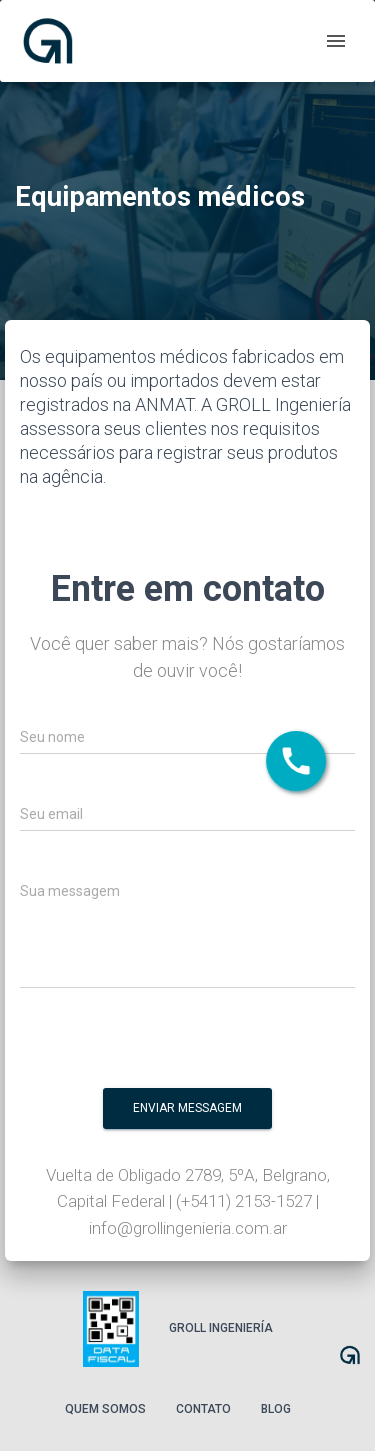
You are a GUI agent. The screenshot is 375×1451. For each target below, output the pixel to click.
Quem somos (105, 1409)
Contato (203, 1409)
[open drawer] (336, 41)
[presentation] (218, 1044)
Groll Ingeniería (221, 1328)
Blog (276, 1409)
